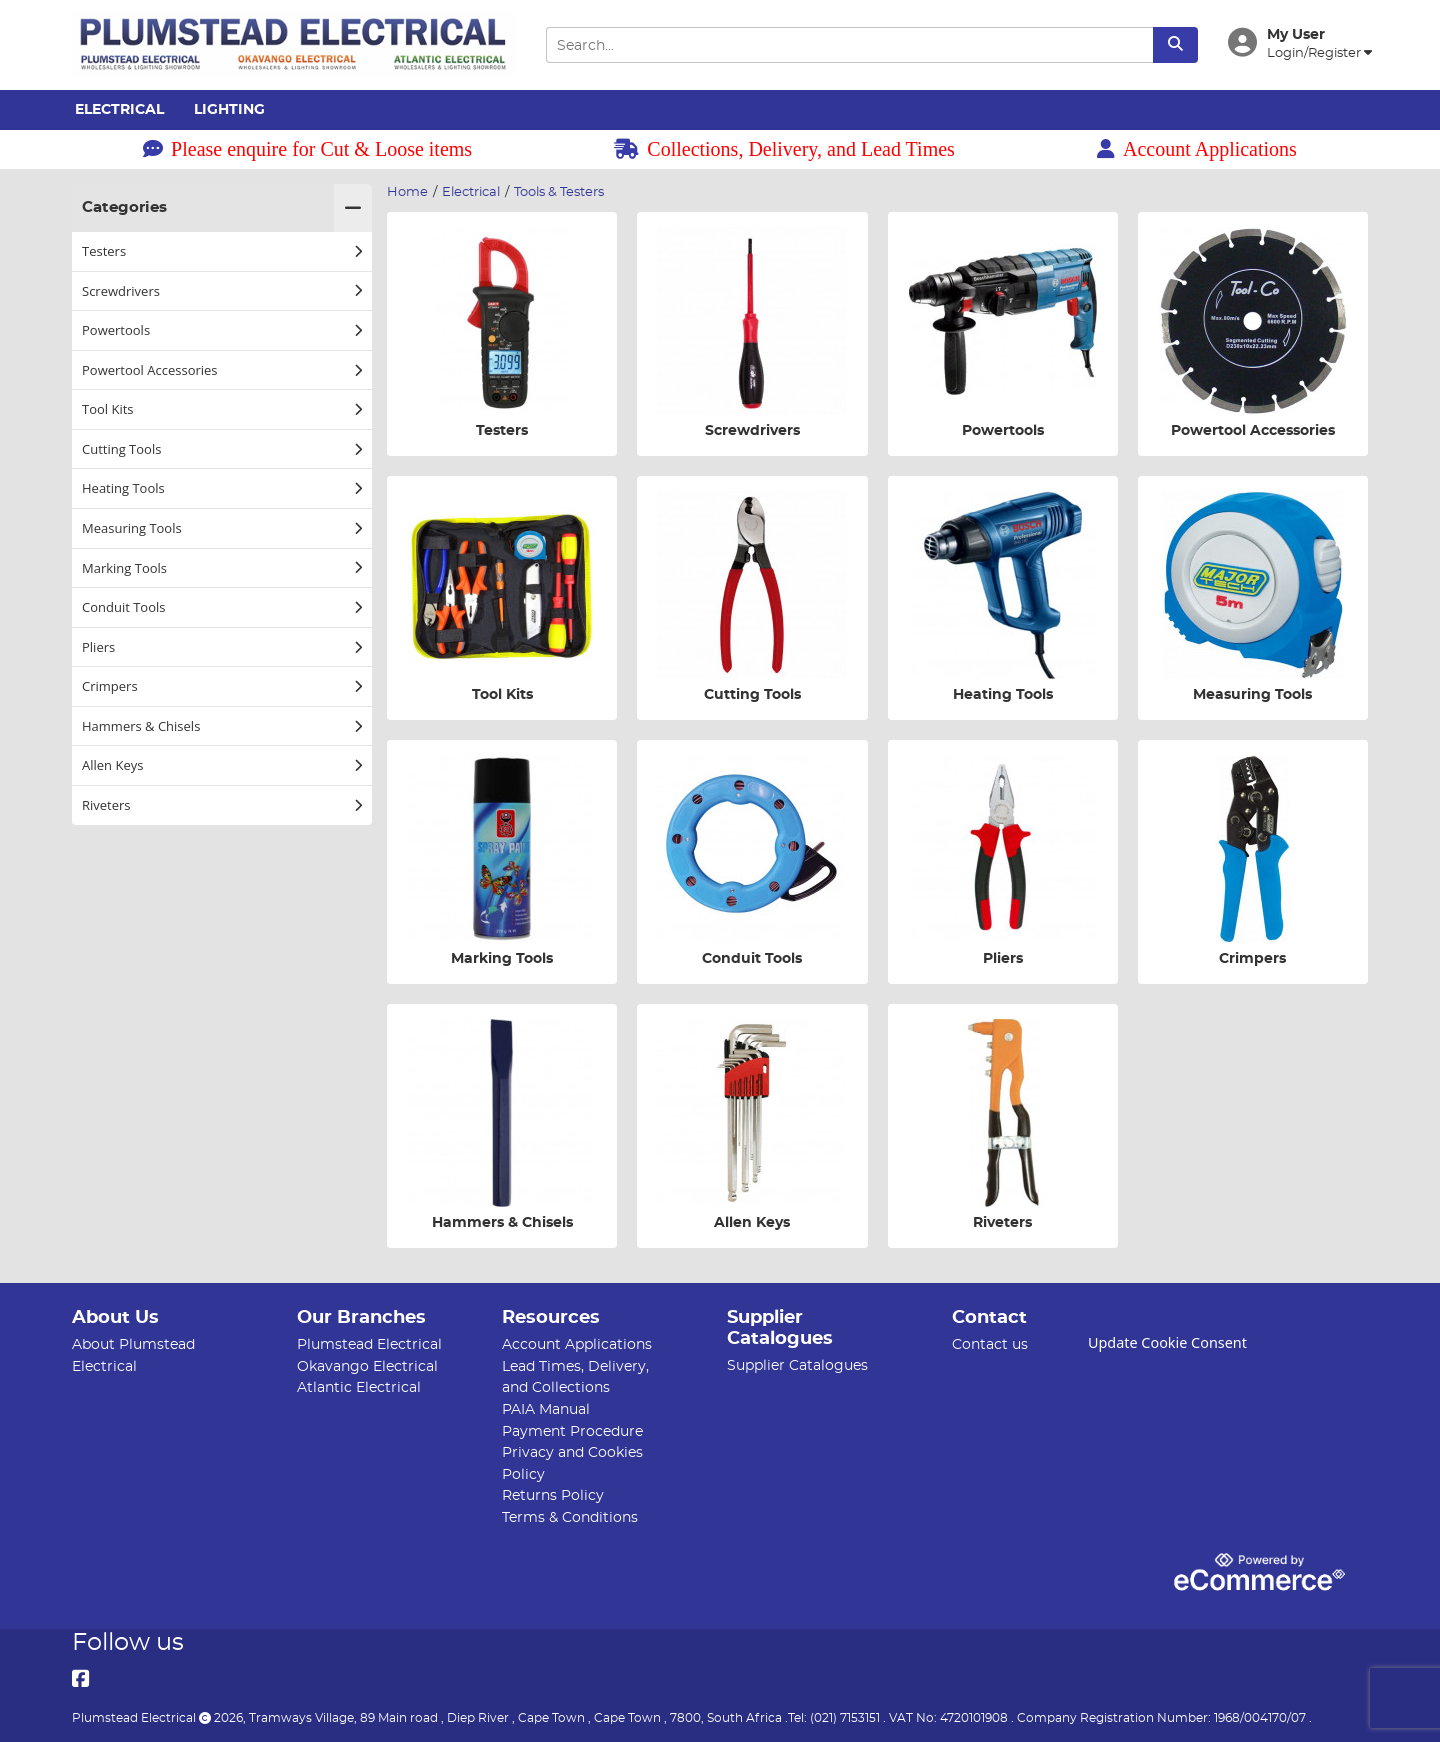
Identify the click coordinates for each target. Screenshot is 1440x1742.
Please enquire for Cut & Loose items (307, 149)
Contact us (990, 1344)
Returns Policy (553, 1495)
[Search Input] (849, 45)
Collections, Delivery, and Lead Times (784, 149)
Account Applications (1197, 149)
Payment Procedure (572, 1431)
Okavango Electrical (367, 1366)
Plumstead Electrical (369, 1344)
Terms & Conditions (570, 1517)
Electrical (119, 110)
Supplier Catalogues (797, 1365)
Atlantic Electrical (359, 1387)
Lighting (229, 110)
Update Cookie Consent (1167, 1342)
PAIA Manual (546, 1409)
